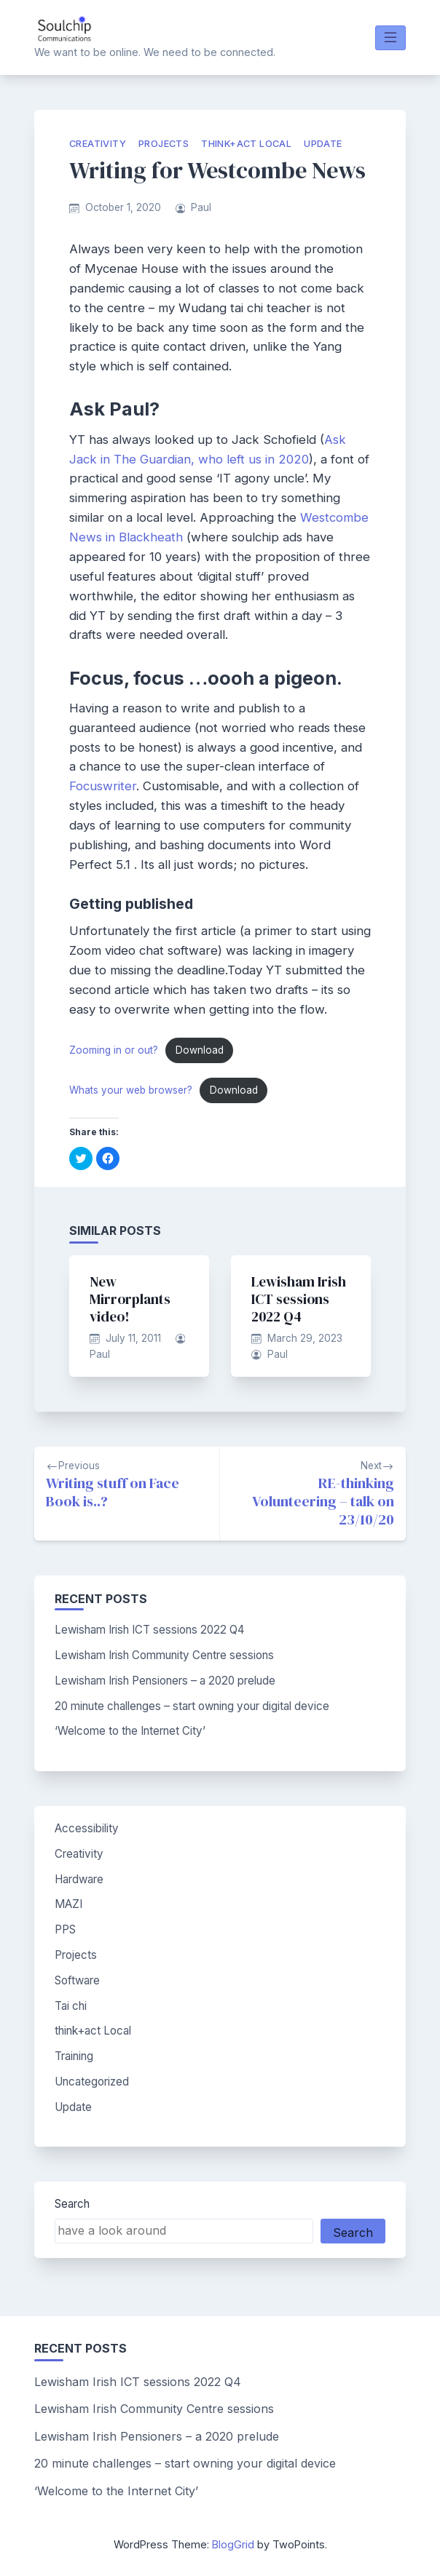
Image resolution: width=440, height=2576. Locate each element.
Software (77, 1980)
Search (72, 2204)
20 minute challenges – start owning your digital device (192, 1706)
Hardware (79, 1879)
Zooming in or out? (113, 1050)
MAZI (68, 1904)
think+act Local (246, 143)
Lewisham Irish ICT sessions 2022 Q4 (298, 1299)
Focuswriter (102, 786)
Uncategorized (92, 2081)
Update (323, 143)
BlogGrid (233, 2544)
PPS (65, 1929)
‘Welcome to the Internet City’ (130, 1731)
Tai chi (71, 2006)
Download (200, 1050)
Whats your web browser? (130, 1090)
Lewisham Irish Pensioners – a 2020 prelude (165, 1680)
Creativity (97, 143)
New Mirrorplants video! (130, 1299)
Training (74, 2056)
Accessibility (87, 1828)
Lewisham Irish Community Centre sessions (164, 1655)
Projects (163, 143)
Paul (201, 207)
